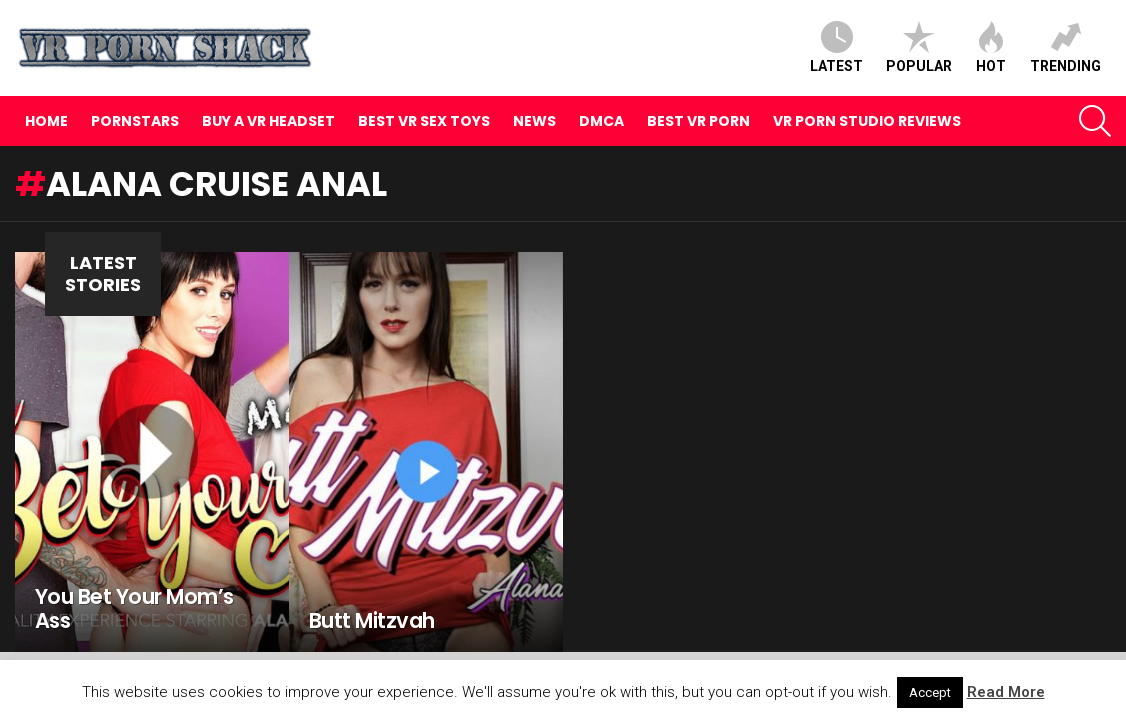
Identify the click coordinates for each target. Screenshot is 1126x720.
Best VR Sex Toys (424, 121)
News (534, 121)
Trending (1065, 47)
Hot (991, 47)
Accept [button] (930, 692)
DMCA (601, 121)
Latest (836, 47)
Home (46, 121)
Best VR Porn (698, 121)
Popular (919, 47)
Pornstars (135, 121)
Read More (1006, 692)
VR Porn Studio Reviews (867, 121)
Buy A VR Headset (268, 121)
